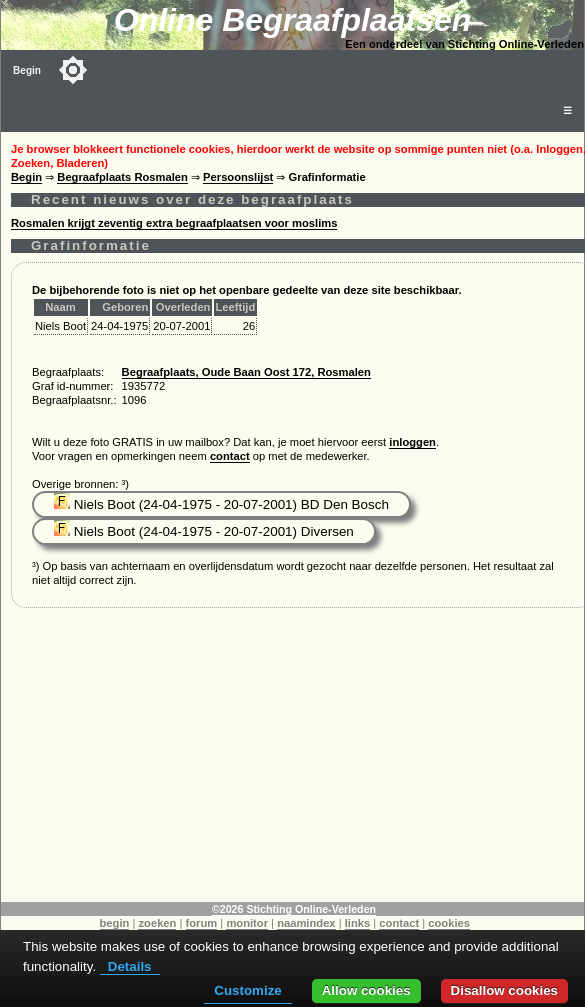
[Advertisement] (293, 762)
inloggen (412, 442)
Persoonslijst (238, 177)
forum (202, 923)
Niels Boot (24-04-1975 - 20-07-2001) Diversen (204, 531)
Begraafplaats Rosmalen (122, 177)
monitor (247, 923)
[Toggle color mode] (73, 70)
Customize (247, 990)
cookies (449, 923)
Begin (27, 70)
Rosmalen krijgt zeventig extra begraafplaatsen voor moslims (174, 223)
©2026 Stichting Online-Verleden (294, 909)
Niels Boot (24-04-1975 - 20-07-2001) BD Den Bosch (221, 504)
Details (130, 966)
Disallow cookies (504, 990)
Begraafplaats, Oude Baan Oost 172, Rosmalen (246, 372)
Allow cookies (366, 990)
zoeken (157, 923)
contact (230, 456)
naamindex (306, 923)
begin (115, 923)
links (358, 923)
